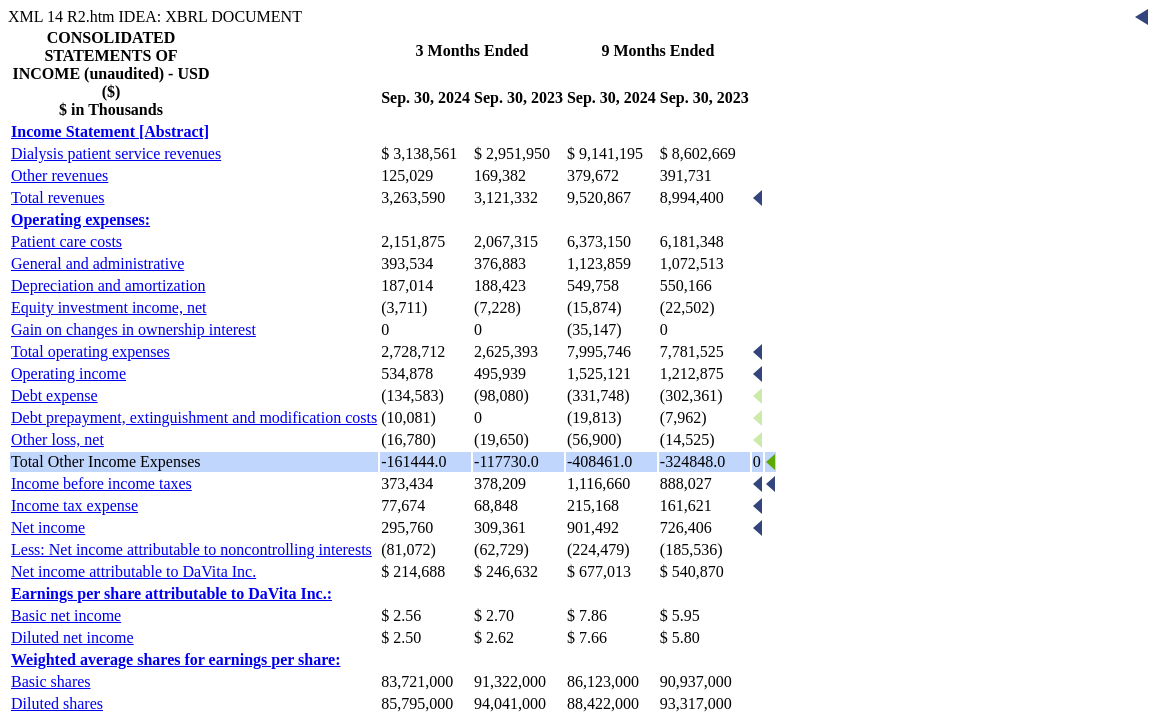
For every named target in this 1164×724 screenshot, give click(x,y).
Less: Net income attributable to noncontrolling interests (191, 549)
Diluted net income (72, 637)
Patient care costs (66, 241)
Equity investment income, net (109, 307)
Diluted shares (57, 703)
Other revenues (59, 175)
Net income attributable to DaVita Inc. (133, 571)
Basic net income (66, 615)
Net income (48, 527)
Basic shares (51, 681)
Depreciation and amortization (108, 285)
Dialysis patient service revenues (116, 153)
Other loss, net (57, 439)
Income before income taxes (101, 483)
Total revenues (58, 197)
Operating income (68, 373)
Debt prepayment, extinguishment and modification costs (194, 417)
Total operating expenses (90, 351)
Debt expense (54, 395)
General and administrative (97, 263)
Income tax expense (74, 505)
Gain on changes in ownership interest (133, 329)
